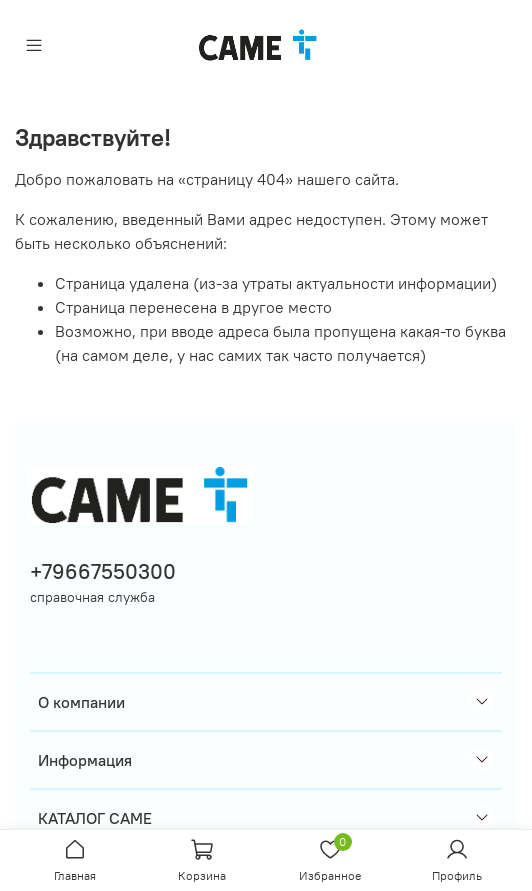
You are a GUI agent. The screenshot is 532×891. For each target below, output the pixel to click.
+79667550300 (103, 571)
